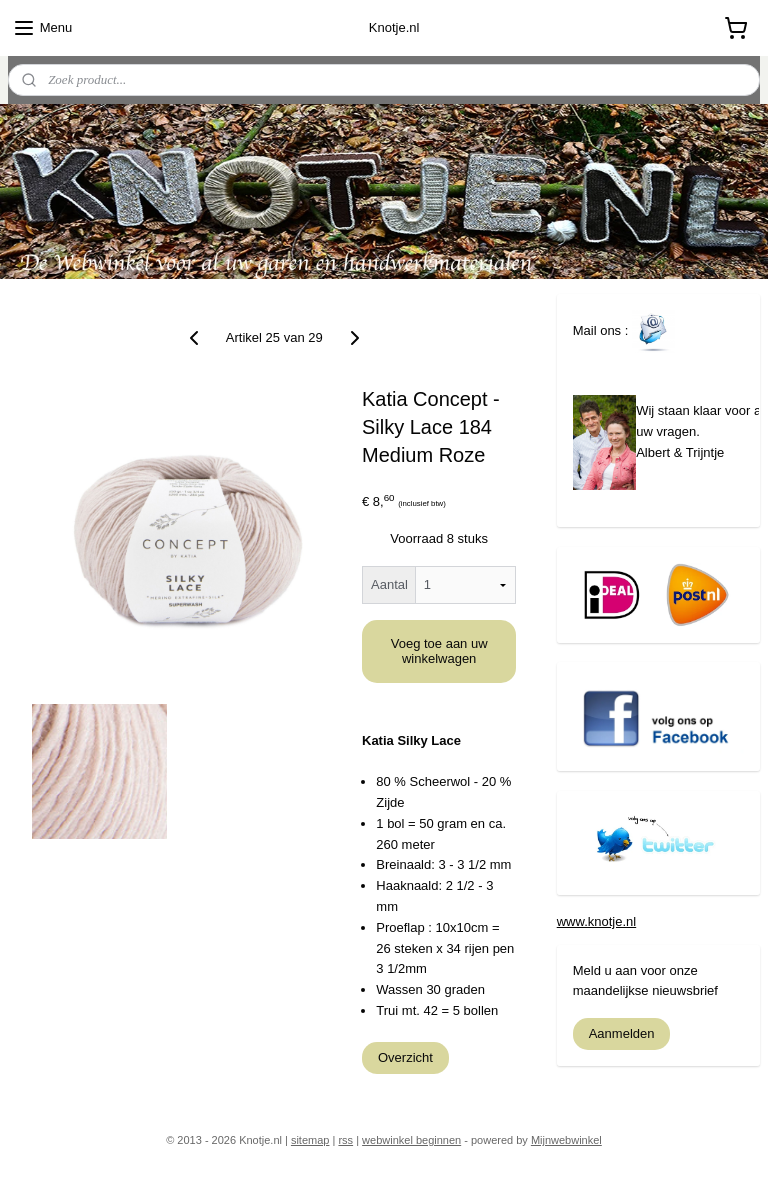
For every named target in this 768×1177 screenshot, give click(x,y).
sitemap (310, 1140)
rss (345, 1140)
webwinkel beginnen (411, 1140)
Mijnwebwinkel (566, 1140)
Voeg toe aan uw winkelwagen (439, 651)
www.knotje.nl (596, 921)
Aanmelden (622, 1033)
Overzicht (405, 1056)
